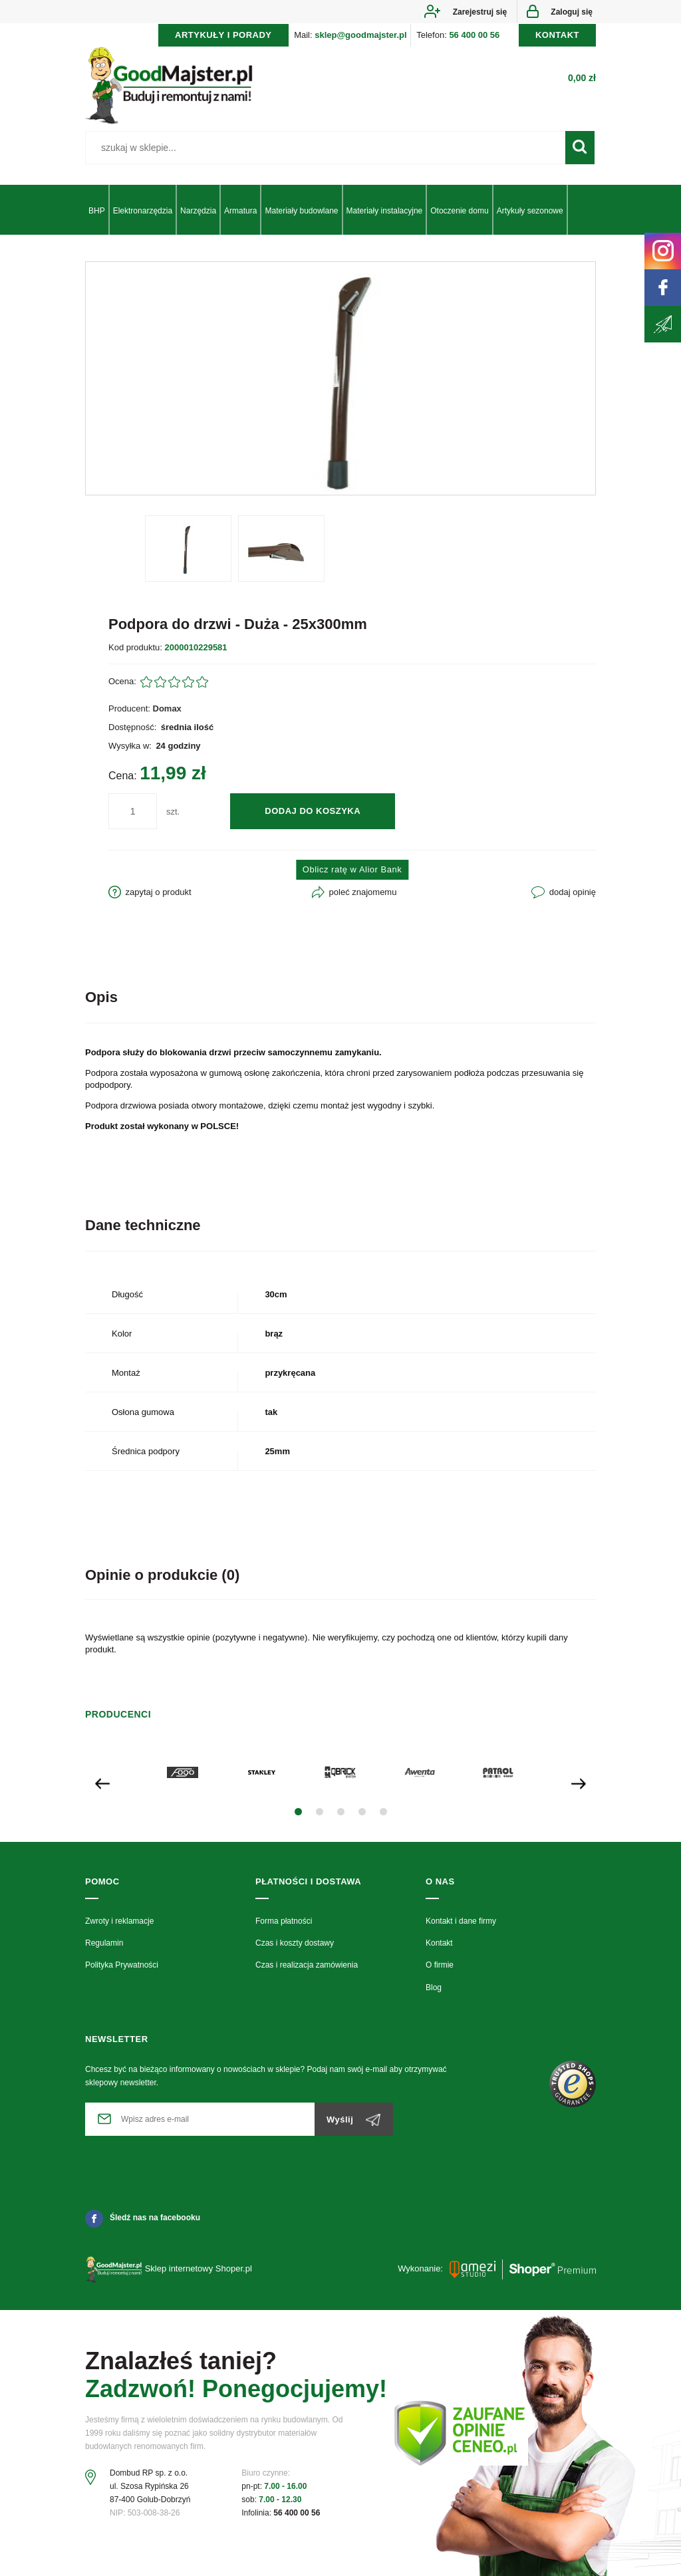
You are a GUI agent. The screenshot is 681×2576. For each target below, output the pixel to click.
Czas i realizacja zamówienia (306, 1965)
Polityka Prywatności (121, 1965)
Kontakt (439, 1943)
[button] (298, 1811)
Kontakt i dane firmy (461, 1921)
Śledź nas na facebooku (142, 2217)
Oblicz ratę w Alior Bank (352, 869)
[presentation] (102, 1783)
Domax (167, 708)
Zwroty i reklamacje (119, 1921)
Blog (434, 1987)
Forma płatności (283, 1921)
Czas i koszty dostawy (294, 1943)
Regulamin (104, 1943)
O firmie (440, 1965)
